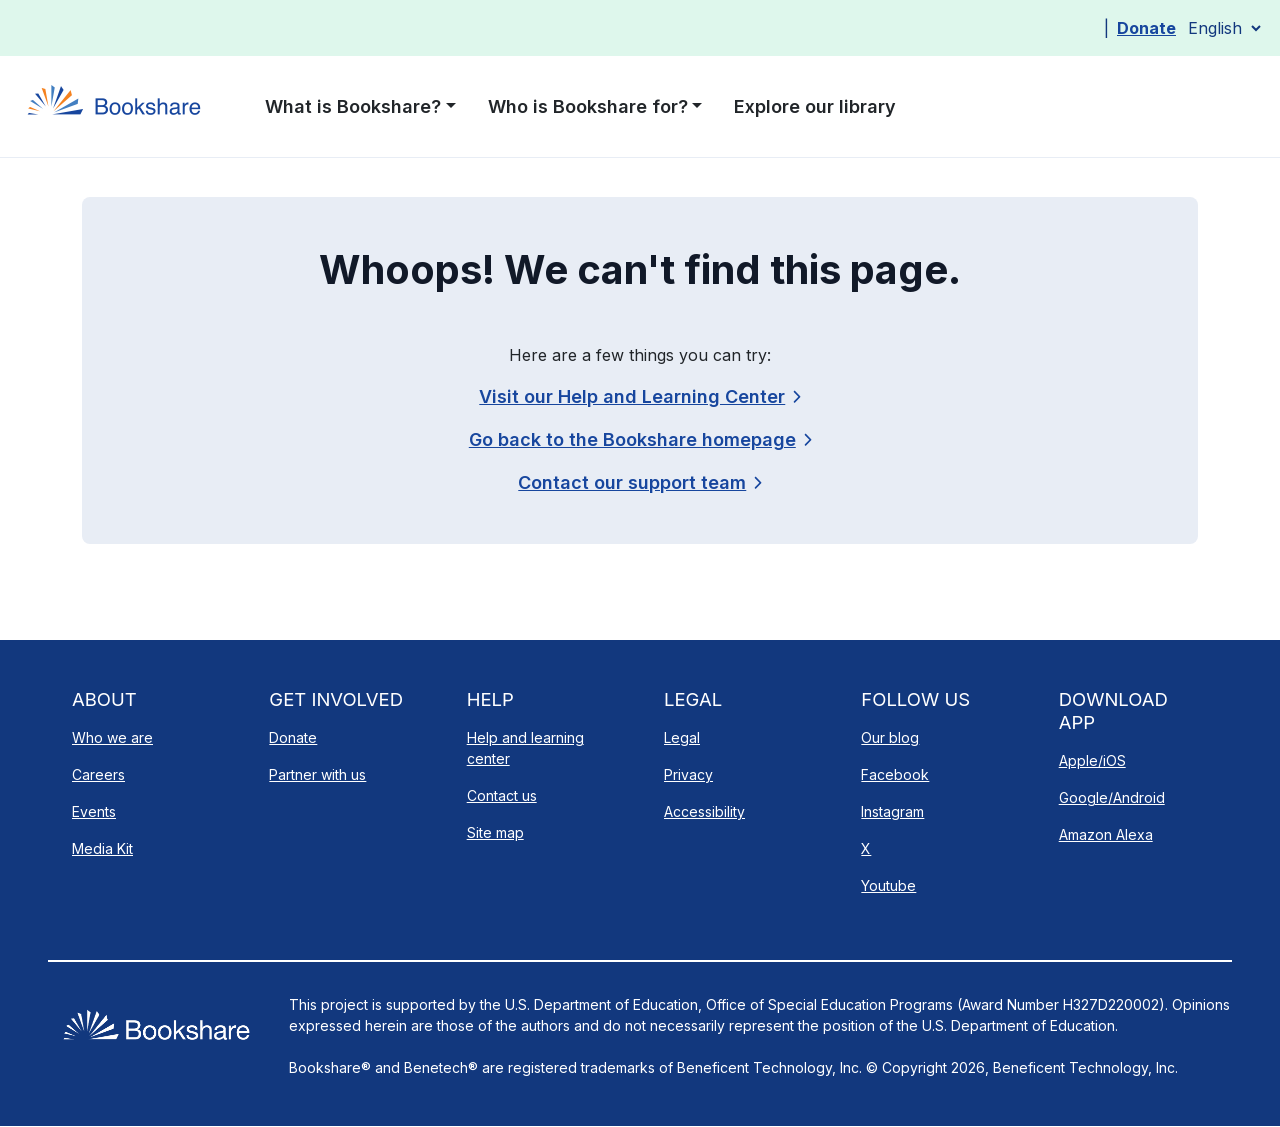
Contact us (502, 795)
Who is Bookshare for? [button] (588, 106)
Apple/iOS (1092, 760)
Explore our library (815, 106)
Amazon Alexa (1106, 834)
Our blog (890, 737)
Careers (98, 774)
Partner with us (317, 774)
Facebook (895, 774)
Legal (682, 737)
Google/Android (1112, 797)
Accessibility (704, 811)
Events (94, 811)
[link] (639, 482)
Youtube (888, 885)
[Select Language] (1224, 28)
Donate (1146, 28)
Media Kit (102, 848)
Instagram (892, 811)
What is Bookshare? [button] (353, 106)
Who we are (112, 737)
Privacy (688, 774)
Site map (495, 832)
